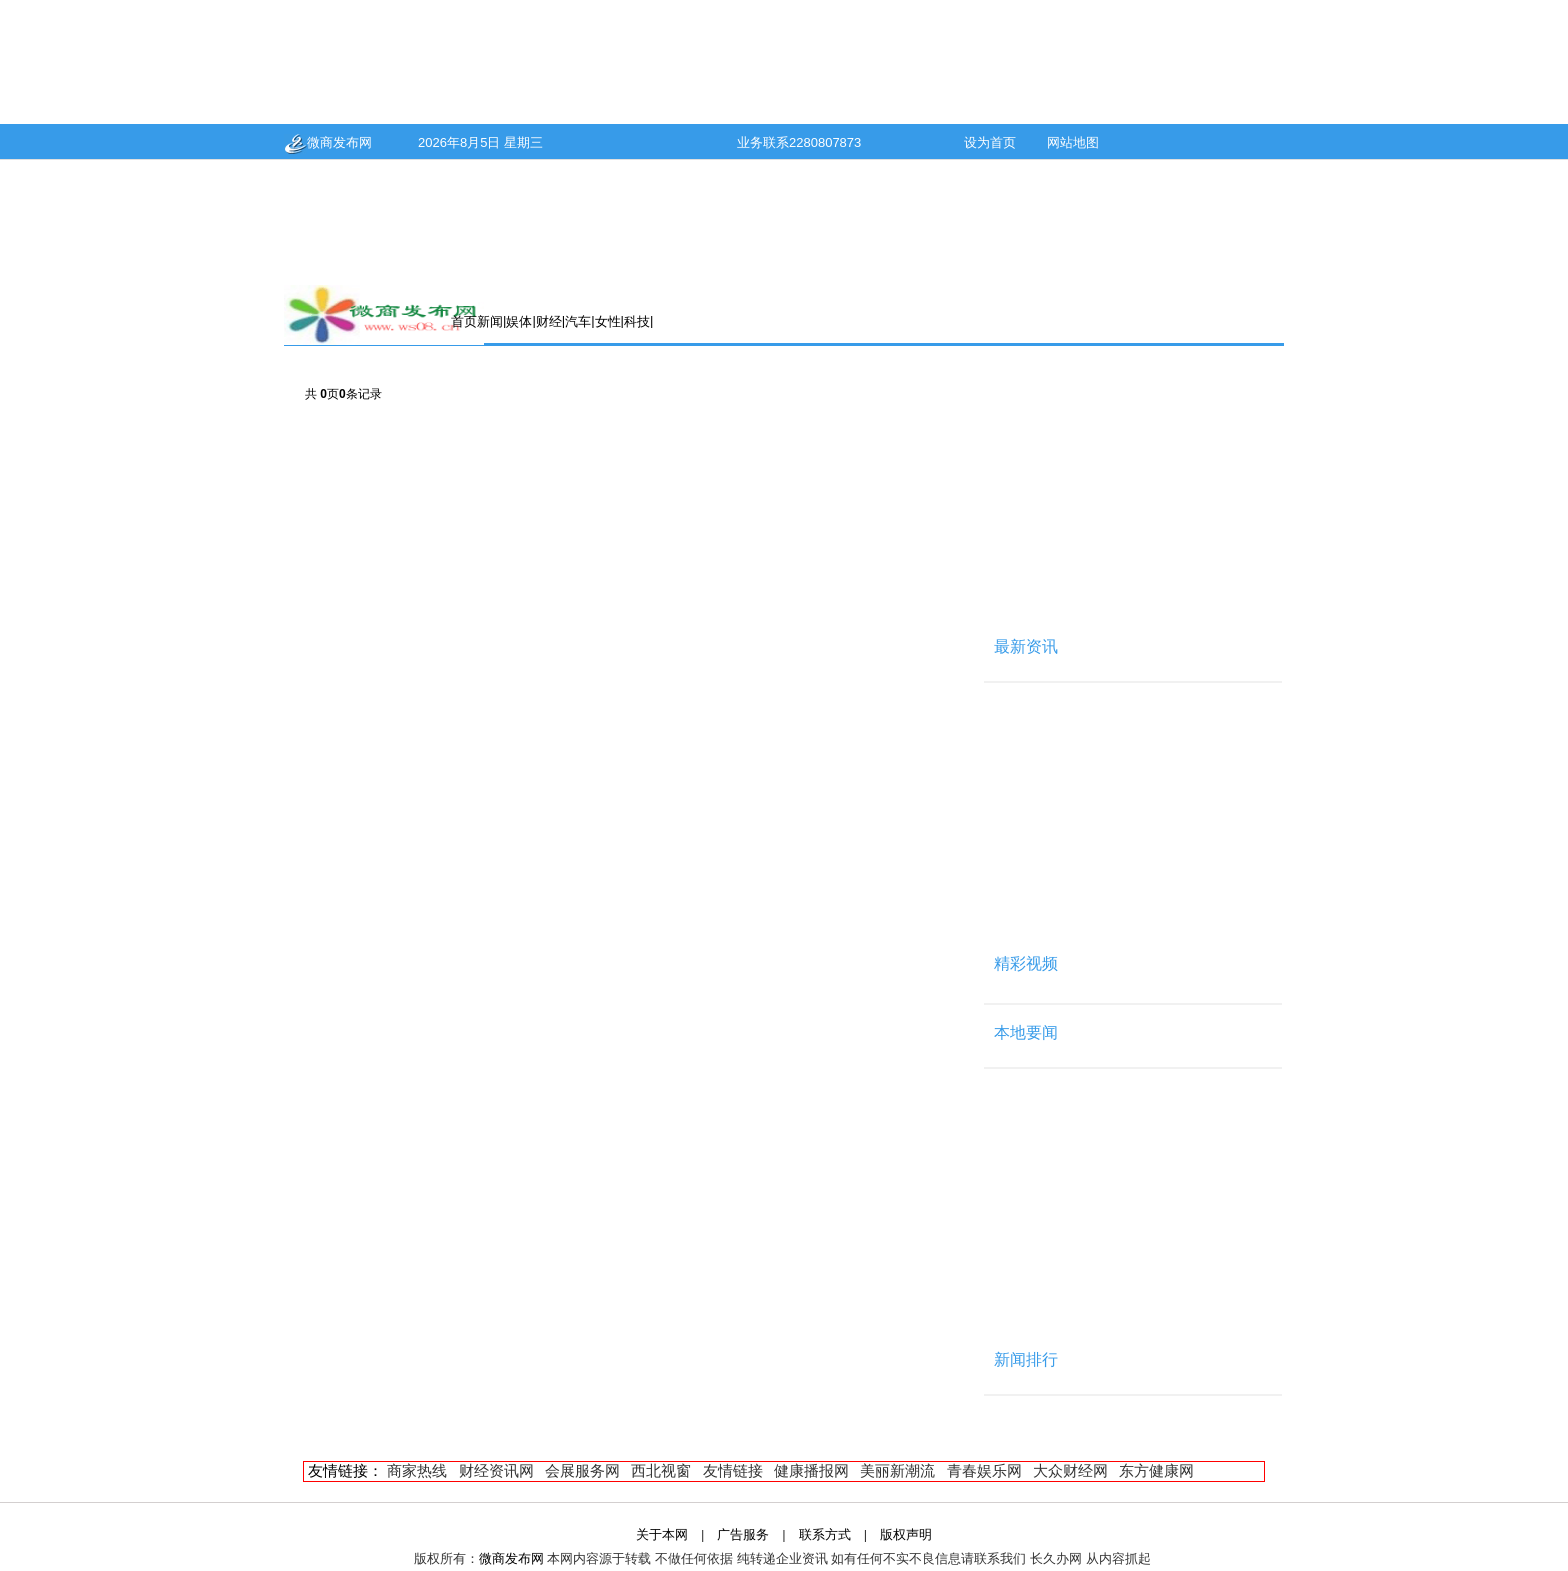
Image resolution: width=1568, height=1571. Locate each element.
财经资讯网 (496, 1470)
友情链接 (733, 1470)
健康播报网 (811, 1470)
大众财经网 (1070, 1470)
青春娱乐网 (984, 1470)
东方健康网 (1156, 1470)
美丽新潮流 (897, 1470)
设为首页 (990, 142)
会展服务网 (582, 1470)
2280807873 (825, 142)
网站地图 (1073, 142)
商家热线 (417, 1470)
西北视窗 (661, 1470)
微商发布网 (328, 142)
